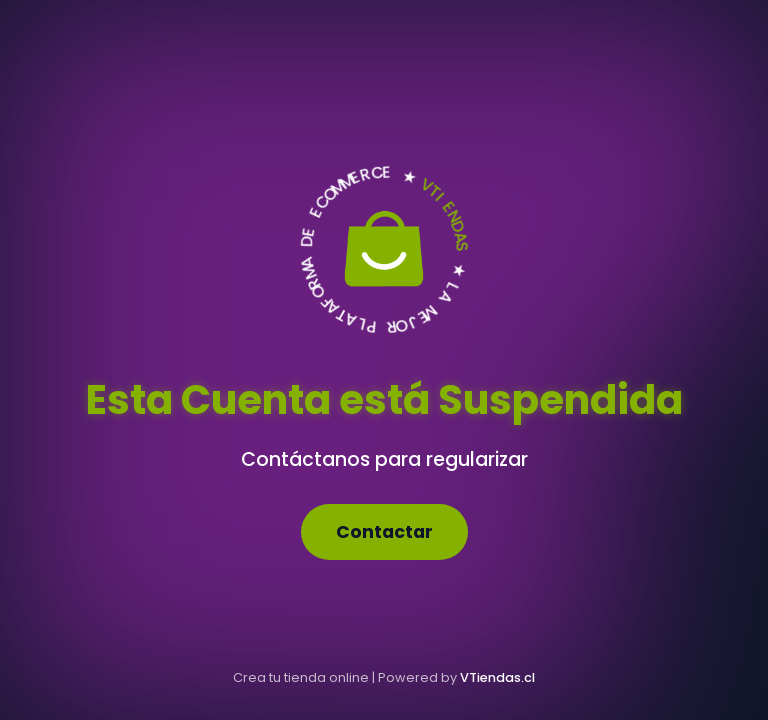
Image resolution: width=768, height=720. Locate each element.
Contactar (384, 532)
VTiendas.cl (497, 677)
